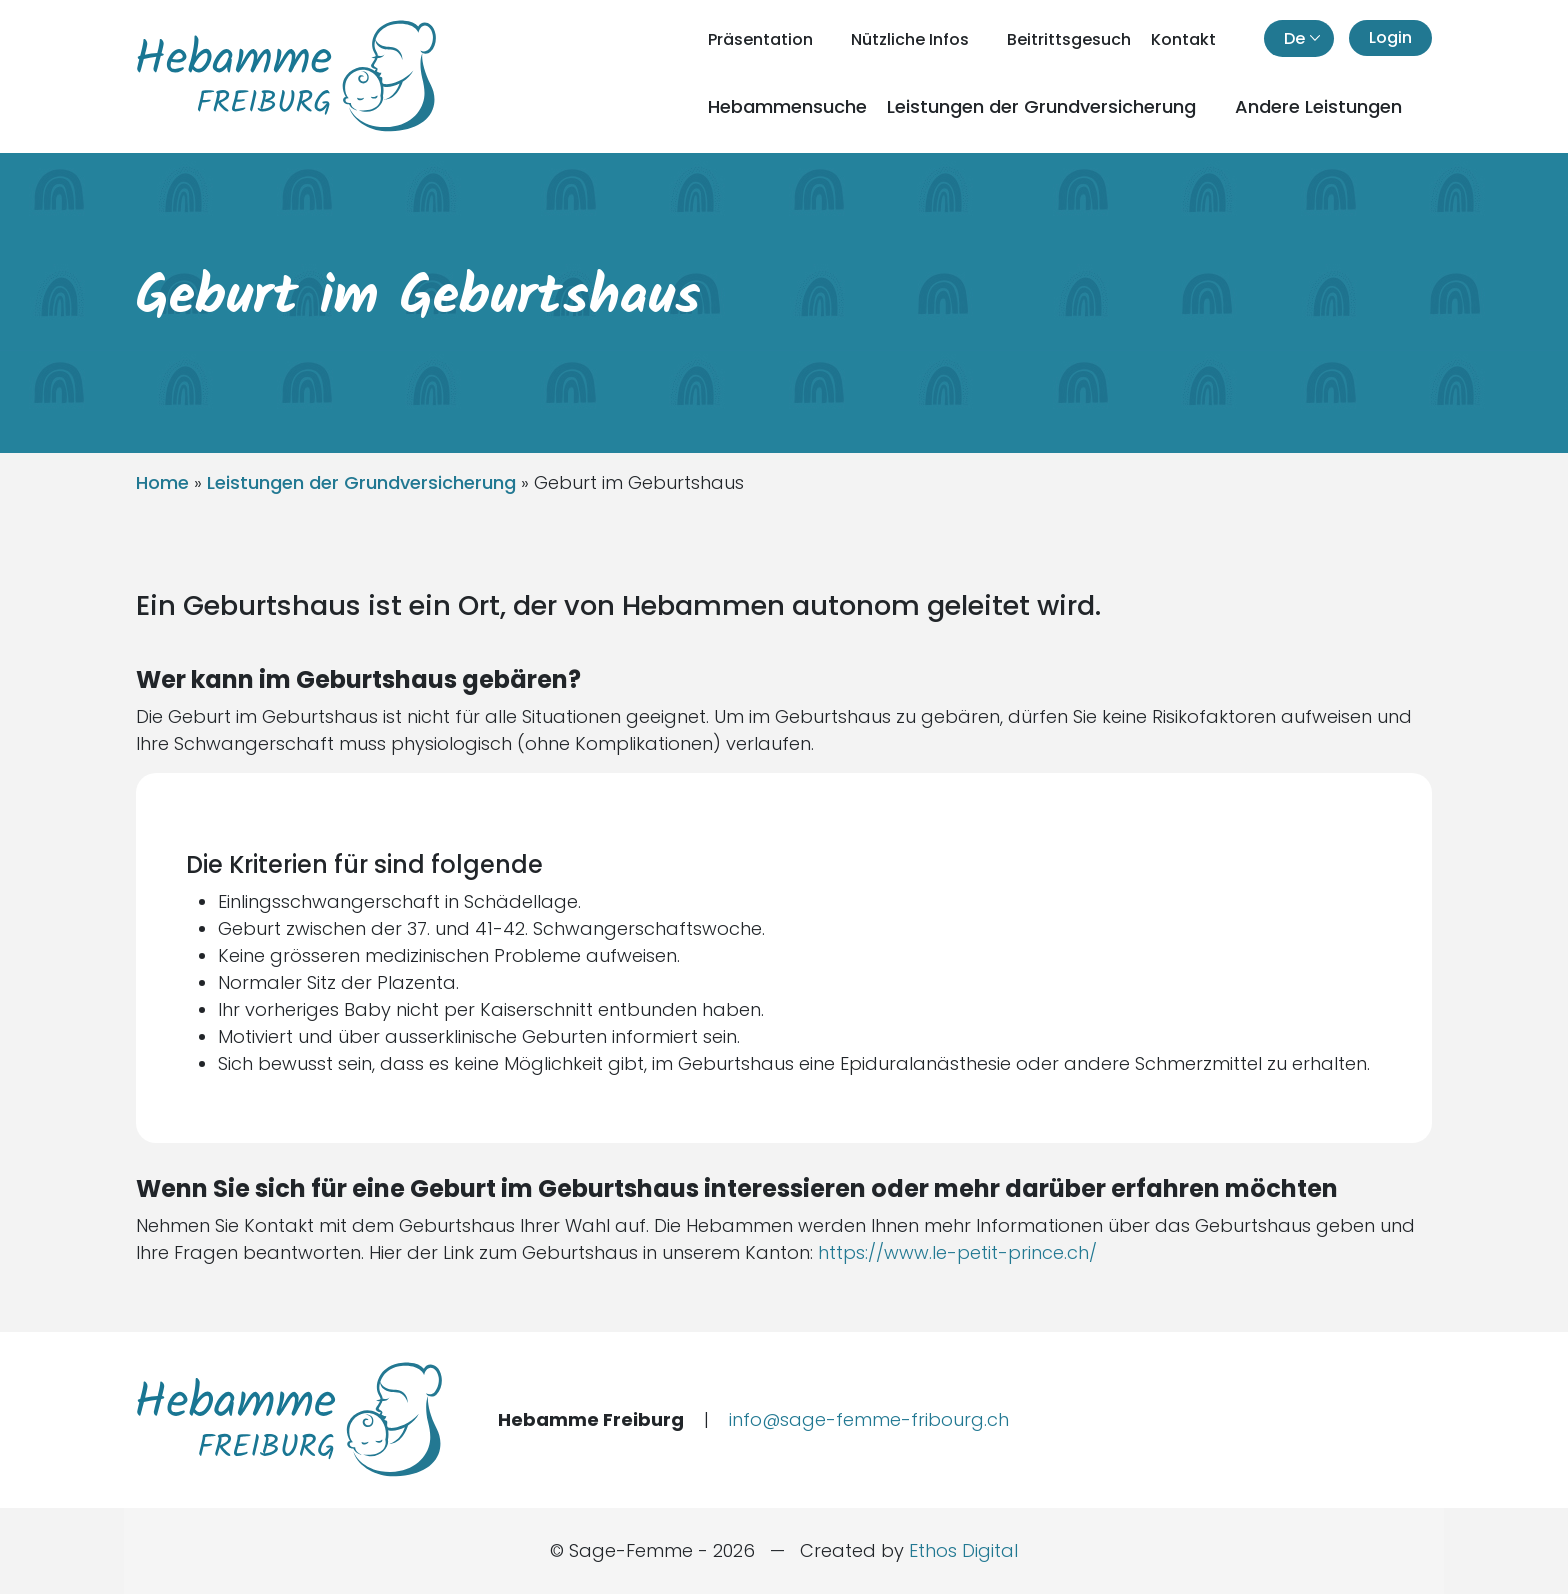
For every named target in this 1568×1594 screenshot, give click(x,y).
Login (1390, 37)
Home (162, 482)
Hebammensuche (787, 106)
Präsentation (762, 39)
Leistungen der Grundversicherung (1044, 106)
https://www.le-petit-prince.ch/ (957, 1252)
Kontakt (1183, 39)
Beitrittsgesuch (1069, 39)
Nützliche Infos (912, 39)
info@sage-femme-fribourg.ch (869, 1419)
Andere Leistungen (1321, 106)
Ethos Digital (963, 1550)
